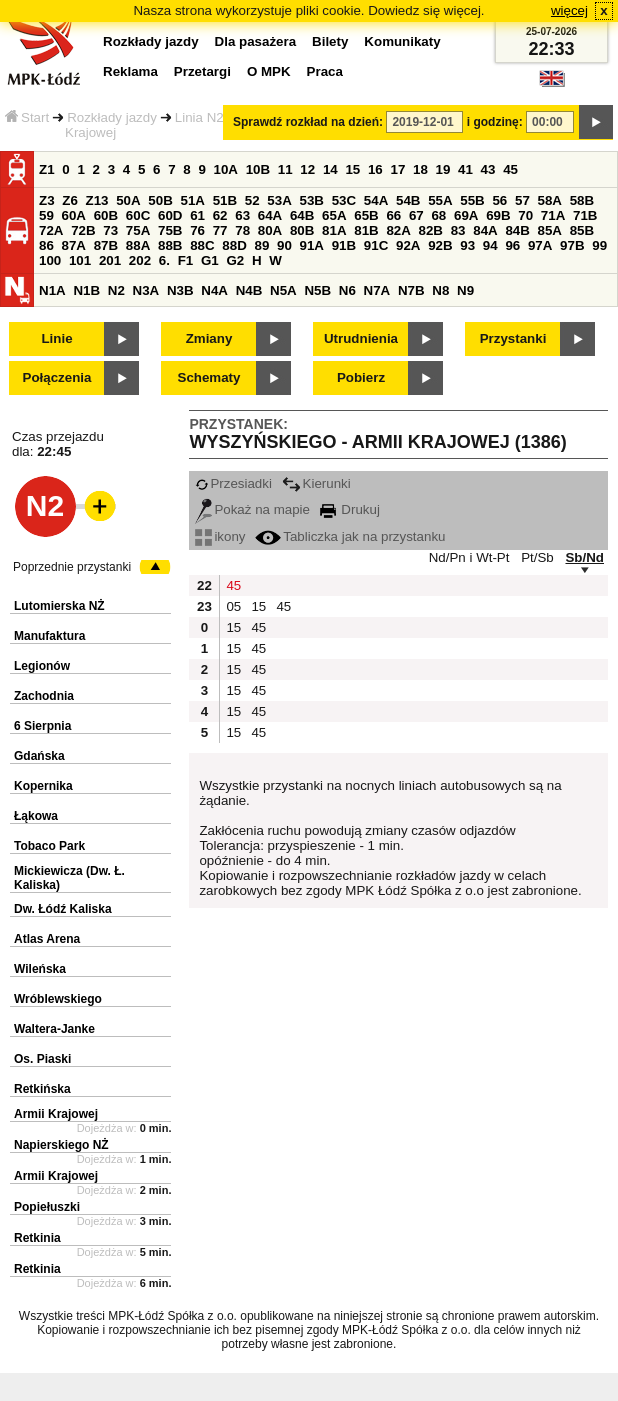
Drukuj (350, 509)
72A (51, 230)
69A (466, 215)
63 (242, 215)
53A (279, 200)
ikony (220, 536)
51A (193, 200)
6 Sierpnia (42, 726)
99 (599, 245)
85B (582, 230)
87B (106, 245)
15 (352, 169)
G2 (235, 260)
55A (440, 200)
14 (330, 169)
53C (344, 200)
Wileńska (40, 969)
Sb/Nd (584, 557)
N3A (146, 290)
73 (110, 230)
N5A (283, 290)
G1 (210, 260)
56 (499, 200)
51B (225, 200)
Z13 (97, 200)
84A (485, 230)
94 (490, 245)
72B (83, 230)
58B (582, 200)
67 (416, 215)
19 (443, 169)
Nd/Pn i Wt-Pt (469, 557)
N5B (317, 290)
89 (261, 245)
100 (50, 260)
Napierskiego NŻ (61, 1145)
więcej (569, 10)
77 (220, 230)
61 (197, 215)
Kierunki (316, 483)
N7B (411, 290)
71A (553, 215)
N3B (180, 290)
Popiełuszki (47, 1207)
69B (498, 215)
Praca (325, 71)
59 (46, 215)
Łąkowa (36, 816)
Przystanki (513, 338)
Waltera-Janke (54, 1029)
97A (540, 245)
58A (550, 200)
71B (585, 215)
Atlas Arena (47, 939)
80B (302, 230)
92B (440, 245)
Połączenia (57, 377)
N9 (465, 290)
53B (312, 200)
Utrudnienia (361, 338)
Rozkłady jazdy (112, 117)
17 (397, 169)
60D (170, 215)
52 (252, 200)
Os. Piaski (42, 1059)
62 (220, 215)
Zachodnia (44, 696)
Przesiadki (233, 483)
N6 (347, 290)
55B (472, 200)
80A (270, 230)
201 (110, 260)
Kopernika (43, 786)
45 (510, 169)
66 (393, 215)
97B (572, 245)
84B (517, 230)
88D (234, 245)
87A (74, 245)
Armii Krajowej (56, 1114)
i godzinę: (495, 122)
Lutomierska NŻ (59, 606)
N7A (377, 290)
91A (312, 245)
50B (160, 200)
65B (366, 215)
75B (170, 230)
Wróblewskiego (58, 999)
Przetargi (202, 71)
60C (138, 215)
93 (467, 245)
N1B (86, 290)
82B (431, 230)
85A (550, 230)
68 (438, 215)
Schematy (209, 377)
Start (27, 117)
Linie (56, 338)
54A (376, 200)
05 (233, 606)
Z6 (70, 200)
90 (284, 245)
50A (128, 200)
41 (465, 169)
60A (74, 215)
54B (408, 200)
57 (522, 200)
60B (106, 215)
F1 (186, 260)
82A (398, 230)
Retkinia (37, 1238)
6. (164, 260)
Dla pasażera (256, 41)
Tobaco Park (49, 846)
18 (420, 169)
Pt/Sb (537, 557)
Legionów (42, 666)
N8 (440, 290)
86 (46, 245)
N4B (249, 290)
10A (226, 169)
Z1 (47, 169)
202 (140, 260)
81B (366, 230)
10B (258, 169)
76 (197, 230)
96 (512, 245)
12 (307, 169)
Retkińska (42, 1089)
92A (408, 245)
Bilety (330, 41)
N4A (214, 290)
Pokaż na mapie (252, 509)
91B (344, 245)
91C (376, 245)
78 (242, 230)
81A (334, 230)
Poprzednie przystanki (72, 567)
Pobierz (361, 377)
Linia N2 (199, 117)
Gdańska (39, 756)
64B (302, 215)
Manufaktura (49, 636)
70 (525, 215)
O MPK (269, 71)
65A (334, 215)
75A (138, 230)
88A (138, 245)
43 (488, 169)
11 (285, 169)
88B (170, 245)
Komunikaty (402, 41)
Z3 (47, 200)
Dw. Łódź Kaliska (63, 909)
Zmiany (209, 338)
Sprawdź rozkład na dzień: (308, 122)
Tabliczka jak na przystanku (350, 536)
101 (80, 260)
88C (202, 245)
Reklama (130, 71)
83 (458, 230)
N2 (116, 290)
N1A (52, 290)
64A (270, 215)
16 (375, 169)
